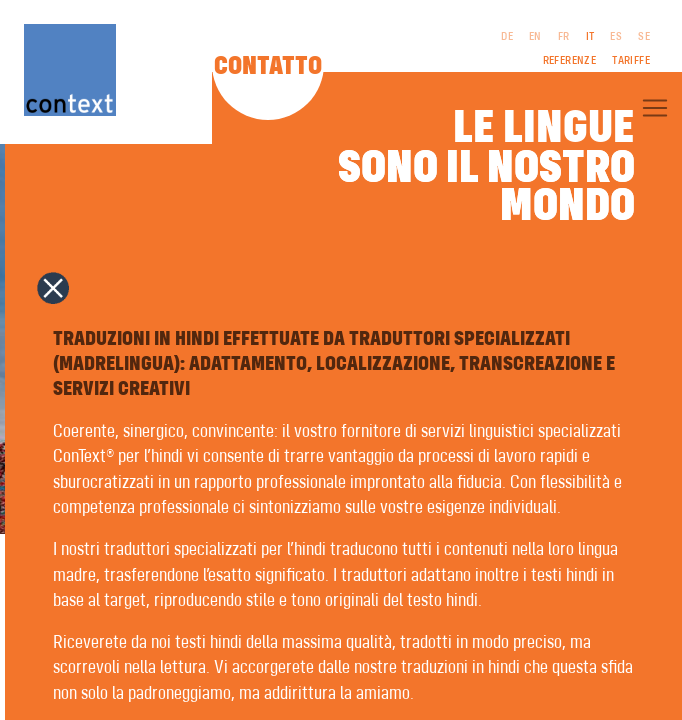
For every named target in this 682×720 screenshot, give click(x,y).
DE (507, 37)
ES (616, 37)
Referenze (570, 61)
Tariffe (631, 61)
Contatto (268, 67)
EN (535, 37)
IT (590, 37)
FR (564, 37)
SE (644, 37)
